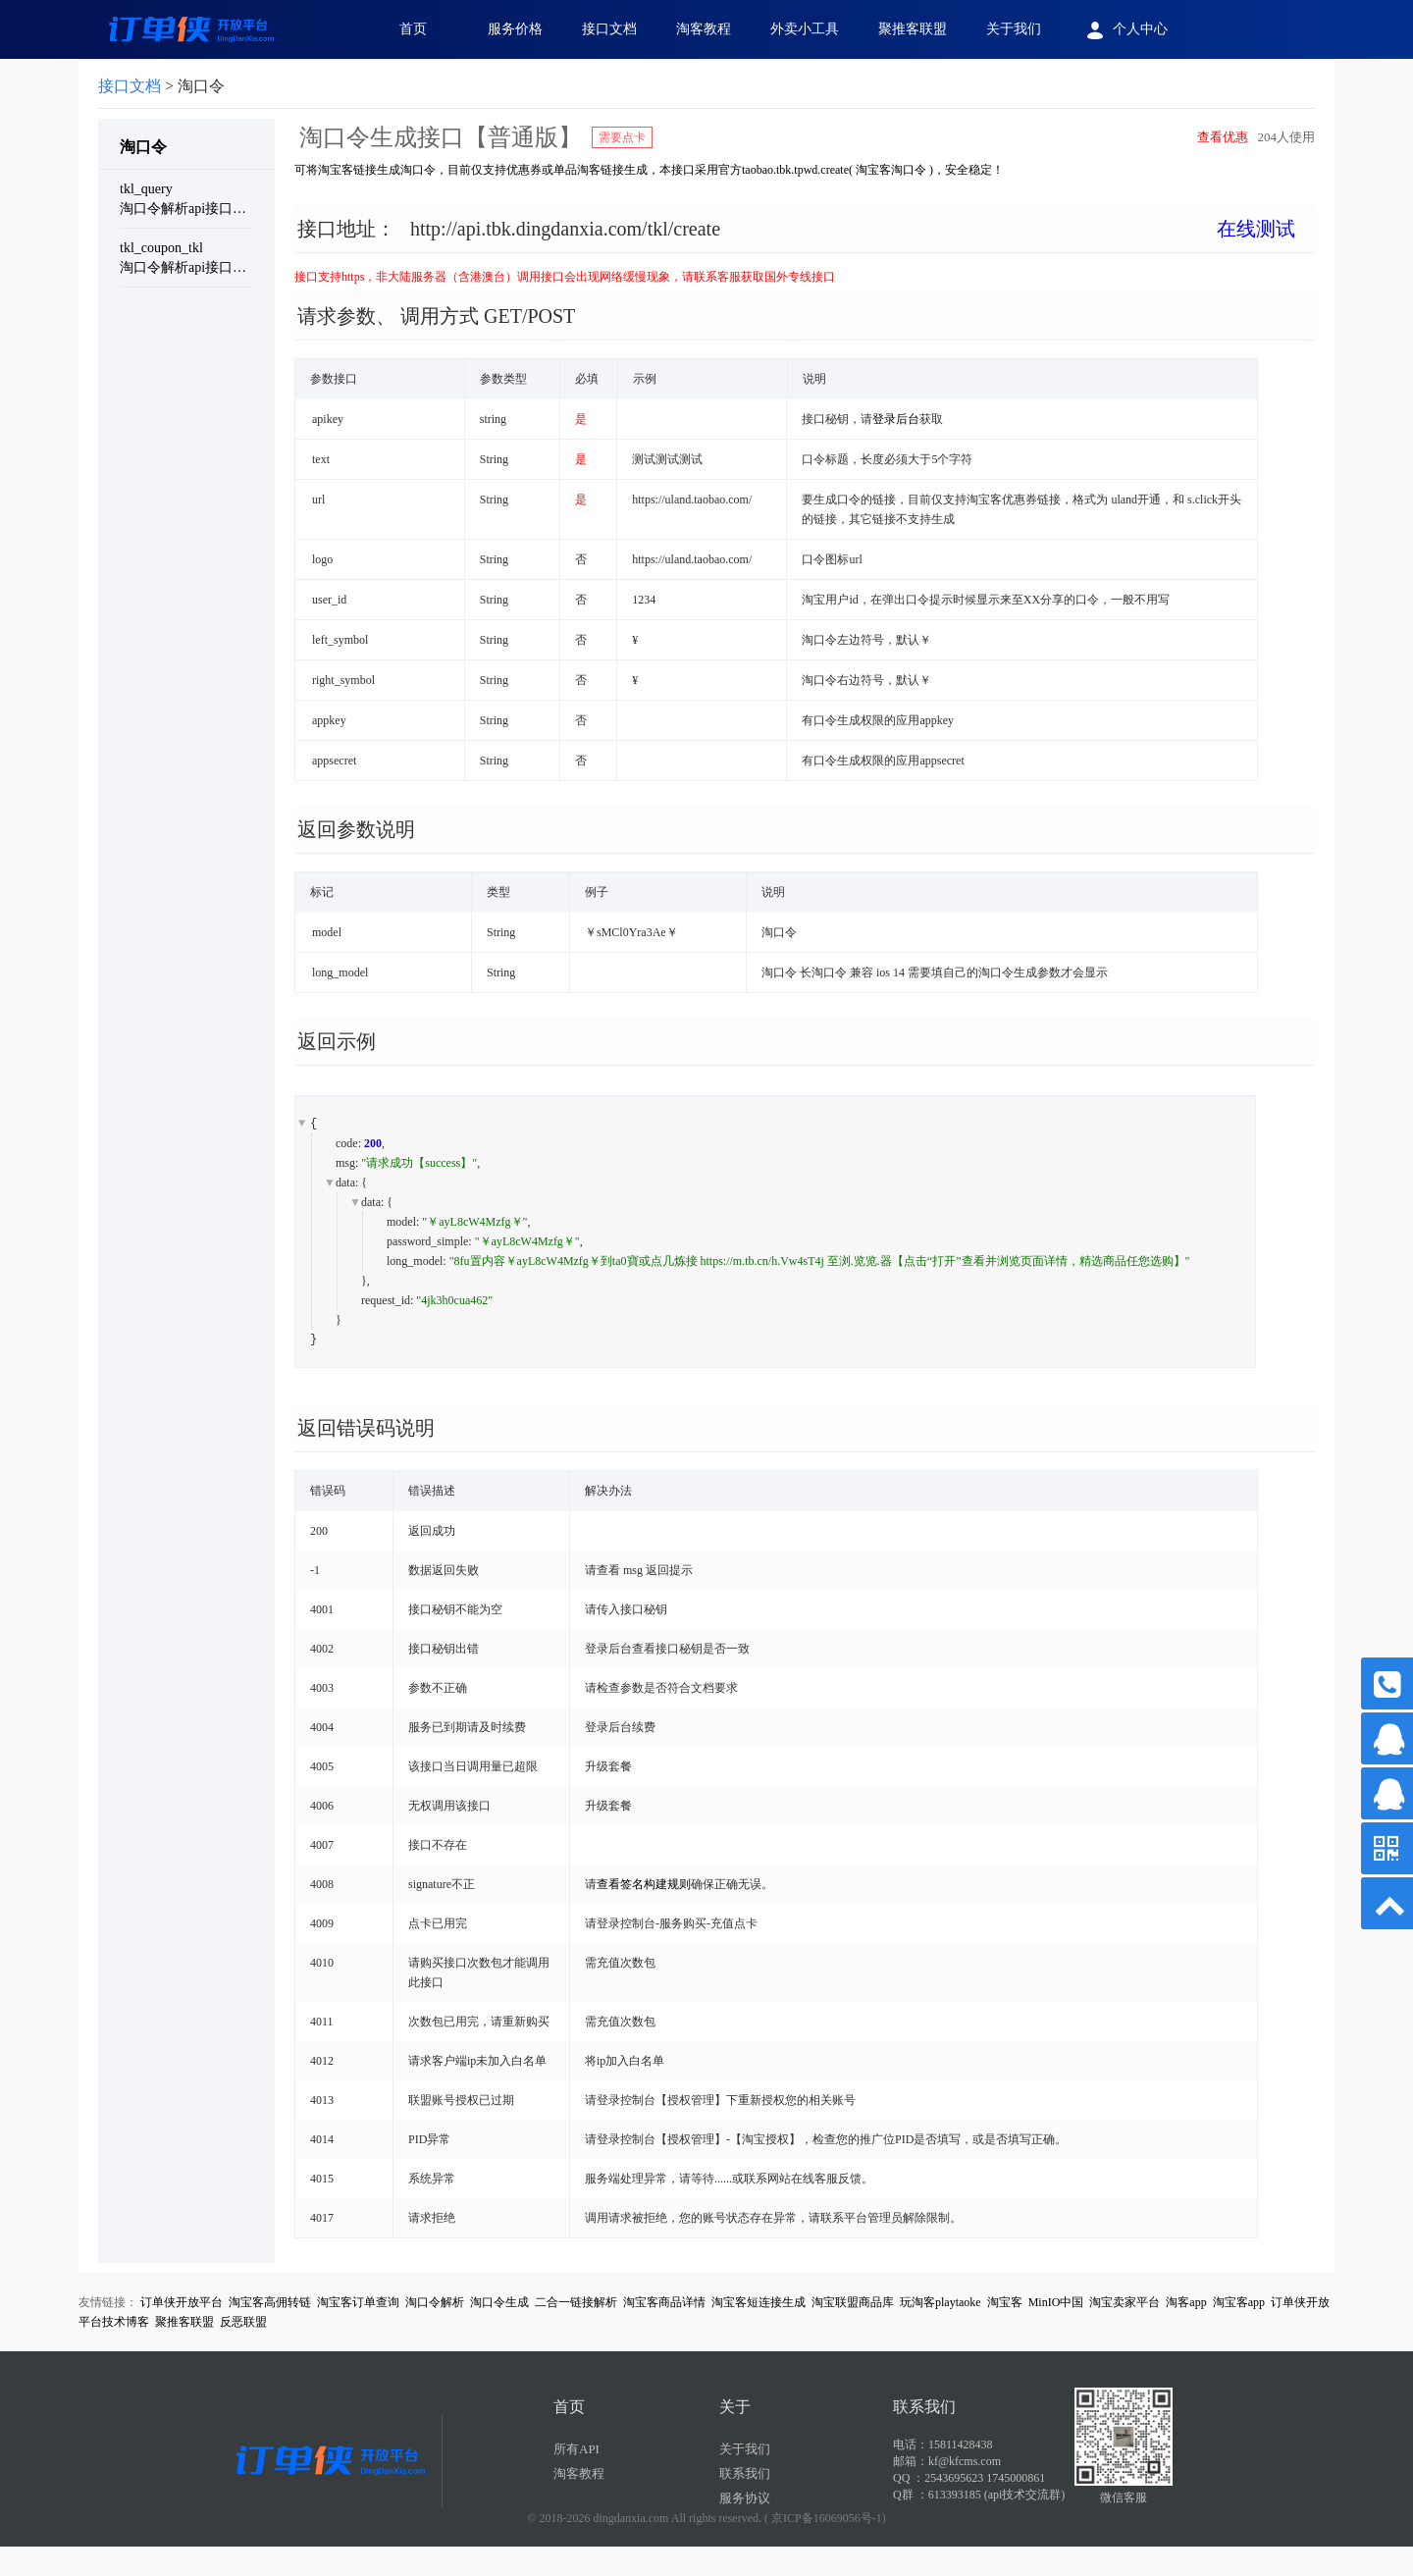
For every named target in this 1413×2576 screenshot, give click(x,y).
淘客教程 (703, 29)
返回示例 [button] (336, 1041)
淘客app (1186, 2302)
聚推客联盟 (912, 29)
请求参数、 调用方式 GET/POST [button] (436, 316)
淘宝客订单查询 (358, 2302)
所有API (576, 2449)
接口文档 (609, 29)
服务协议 (744, 2498)
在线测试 (1256, 228)
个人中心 (1124, 30)
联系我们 (744, 2473)
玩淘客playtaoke (940, 2302)
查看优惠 (1222, 137)
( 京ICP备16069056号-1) (825, 2518)
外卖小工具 (804, 29)
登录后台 (895, 419)
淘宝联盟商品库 (852, 2302)
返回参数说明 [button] (356, 829)
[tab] (804, 244)
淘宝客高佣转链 (270, 2302)
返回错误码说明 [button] (366, 1428)
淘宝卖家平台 (1124, 2302)
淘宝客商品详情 (664, 2302)
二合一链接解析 (576, 2302)
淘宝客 (1004, 2302)
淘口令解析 (434, 2302)
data (345, 1182)
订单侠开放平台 (181, 2302)
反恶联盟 (243, 2322)
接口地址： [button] (796, 228)
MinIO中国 (1056, 2302)
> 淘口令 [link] (161, 86)
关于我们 (1013, 29)
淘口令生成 (499, 2302)
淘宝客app (1239, 2302)
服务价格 (515, 29)
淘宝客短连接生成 (758, 2302)
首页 (413, 29)
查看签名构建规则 (644, 1884)
